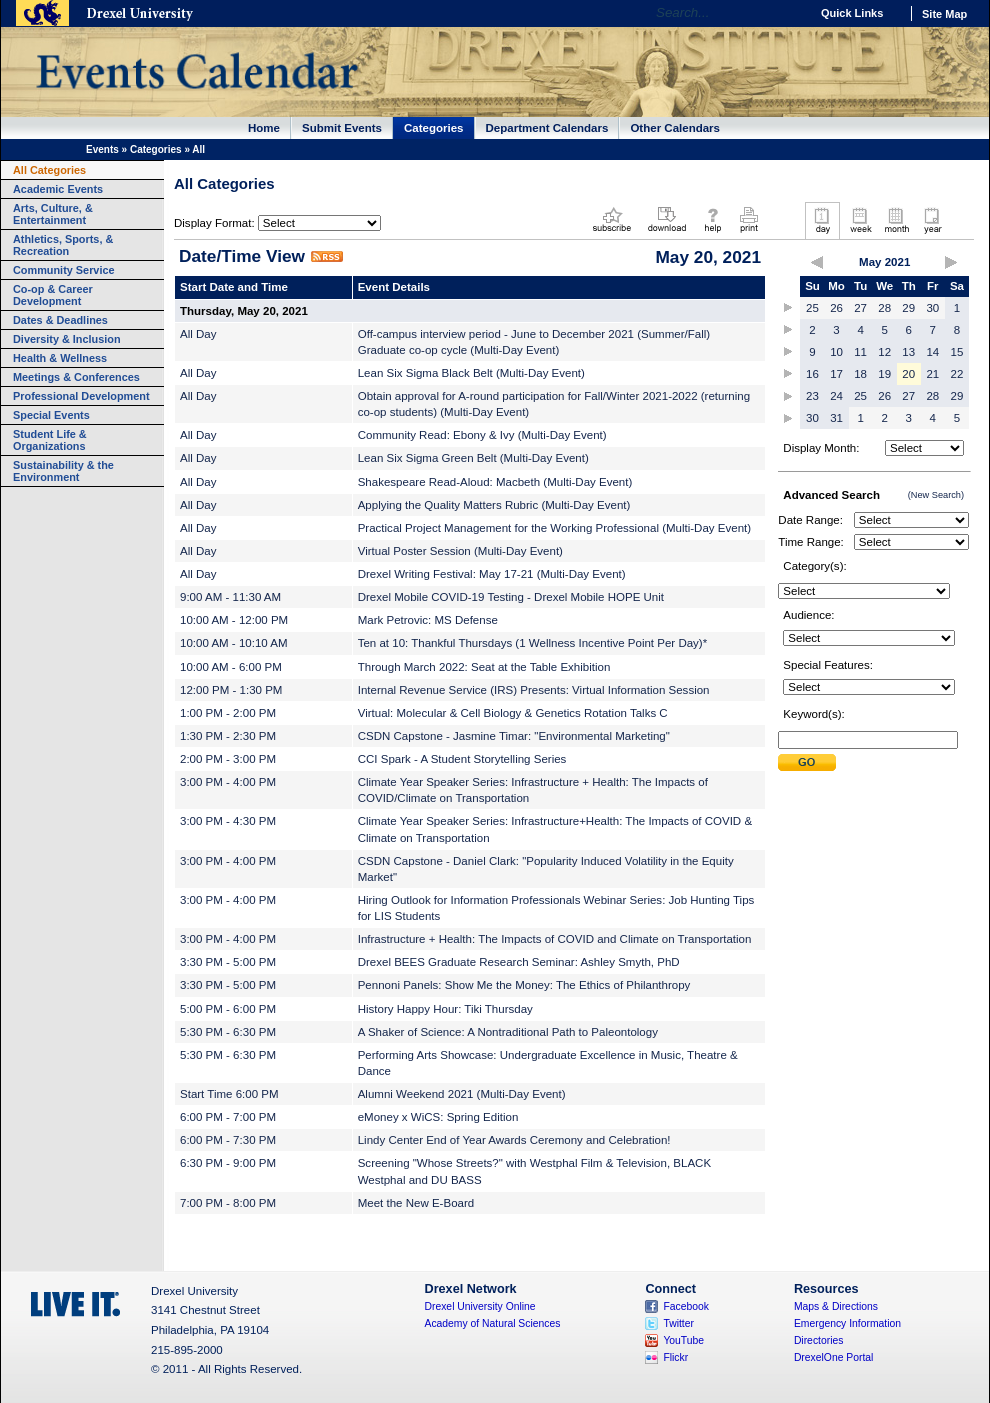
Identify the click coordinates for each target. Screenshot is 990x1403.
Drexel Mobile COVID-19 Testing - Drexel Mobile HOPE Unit (511, 597)
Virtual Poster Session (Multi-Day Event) (460, 551)
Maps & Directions (836, 1306)
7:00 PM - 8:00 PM (228, 1203)
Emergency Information (847, 1323)
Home (264, 128)
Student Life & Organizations (50, 440)
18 (860, 374)
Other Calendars (675, 128)
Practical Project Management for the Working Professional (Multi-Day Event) (554, 528)
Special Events (51, 415)
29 (908, 308)
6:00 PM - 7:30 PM (228, 1140)
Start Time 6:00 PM (229, 1094)
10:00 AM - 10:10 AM (234, 643)
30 (932, 308)
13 (908, 352)
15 (957, 352)
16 (812, 374)
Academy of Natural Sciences (493, 1323)
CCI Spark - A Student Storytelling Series (462, 759)
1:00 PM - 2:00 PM (228, 713)
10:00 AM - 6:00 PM (231, 667)
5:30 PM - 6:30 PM (228, 1032)
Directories (819, 1340)
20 (908, 374)
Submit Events (342, 128)
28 (884, 308)
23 (812, 396)
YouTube (683, 1340)
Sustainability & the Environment (63, 471)
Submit (807, 762)
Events (102, 149)
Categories (434, 128)
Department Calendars (547, 128)
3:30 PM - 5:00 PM (228, 962)
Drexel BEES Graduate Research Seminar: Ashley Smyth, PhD (519, 962)
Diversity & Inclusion (67, 339)
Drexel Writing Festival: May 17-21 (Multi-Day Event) (492, 574)
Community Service (64, 270)
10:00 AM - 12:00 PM (234, 620)
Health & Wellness (60, 358)
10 (836, 352)
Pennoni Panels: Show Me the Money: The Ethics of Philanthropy (524, 985)
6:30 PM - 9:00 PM (228, 1163)
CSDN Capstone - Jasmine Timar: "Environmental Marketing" (514, 736)
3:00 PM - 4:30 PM (228, 821)
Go (789, 13)
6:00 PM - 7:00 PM (228, 1117)
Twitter (678, 1323)
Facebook (686, 1306)
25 (812, 308)
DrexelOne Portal (833, 1357)
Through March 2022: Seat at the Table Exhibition (484, 667)
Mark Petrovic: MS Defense (428, 620)
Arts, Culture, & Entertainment (53, 214)
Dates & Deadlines (60, 320)
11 (860, 352)
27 (860, 308)
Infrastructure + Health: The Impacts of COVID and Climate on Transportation (555, 939)
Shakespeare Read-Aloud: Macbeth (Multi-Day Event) (495, 482)
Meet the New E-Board (416, 1203)
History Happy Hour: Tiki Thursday (445, 1009)
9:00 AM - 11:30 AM (230, 597)
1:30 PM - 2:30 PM (228, 736)
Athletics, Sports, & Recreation (63, 245)
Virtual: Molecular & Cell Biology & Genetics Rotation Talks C (513, 713)
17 (836, 374)
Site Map (944, 14)
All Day (198, 334)
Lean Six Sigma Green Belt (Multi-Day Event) (473, 458)
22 (957, 374)
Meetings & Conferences (76, 377)
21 (932, 374)
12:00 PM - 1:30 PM (231, 690)
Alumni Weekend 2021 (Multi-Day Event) (462, 1094)
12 (884, 352)
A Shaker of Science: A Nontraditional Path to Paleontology (508, 1032)
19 (884, 374)
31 (836, 418)
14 (932, 352)
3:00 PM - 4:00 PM (228, 782)
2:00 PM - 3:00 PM (228, 759)
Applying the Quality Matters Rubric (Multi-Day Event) (494, 505)
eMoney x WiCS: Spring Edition (438, 1117)
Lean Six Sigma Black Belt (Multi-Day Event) (471, 373)
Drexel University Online (480, 1306)
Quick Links (852, 13)
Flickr (675, 1357)
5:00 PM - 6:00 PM (228, 1009)
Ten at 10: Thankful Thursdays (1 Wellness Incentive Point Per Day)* (532, 643)
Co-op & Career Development (53, 295)
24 (836, 396)
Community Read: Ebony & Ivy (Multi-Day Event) (482, 435)
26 (836, 308)
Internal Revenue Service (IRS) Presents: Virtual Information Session (534, 690)
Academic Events (58, 189)
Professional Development (81, 396)
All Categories (49, 170)
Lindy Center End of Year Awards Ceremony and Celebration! (514, 1140)
